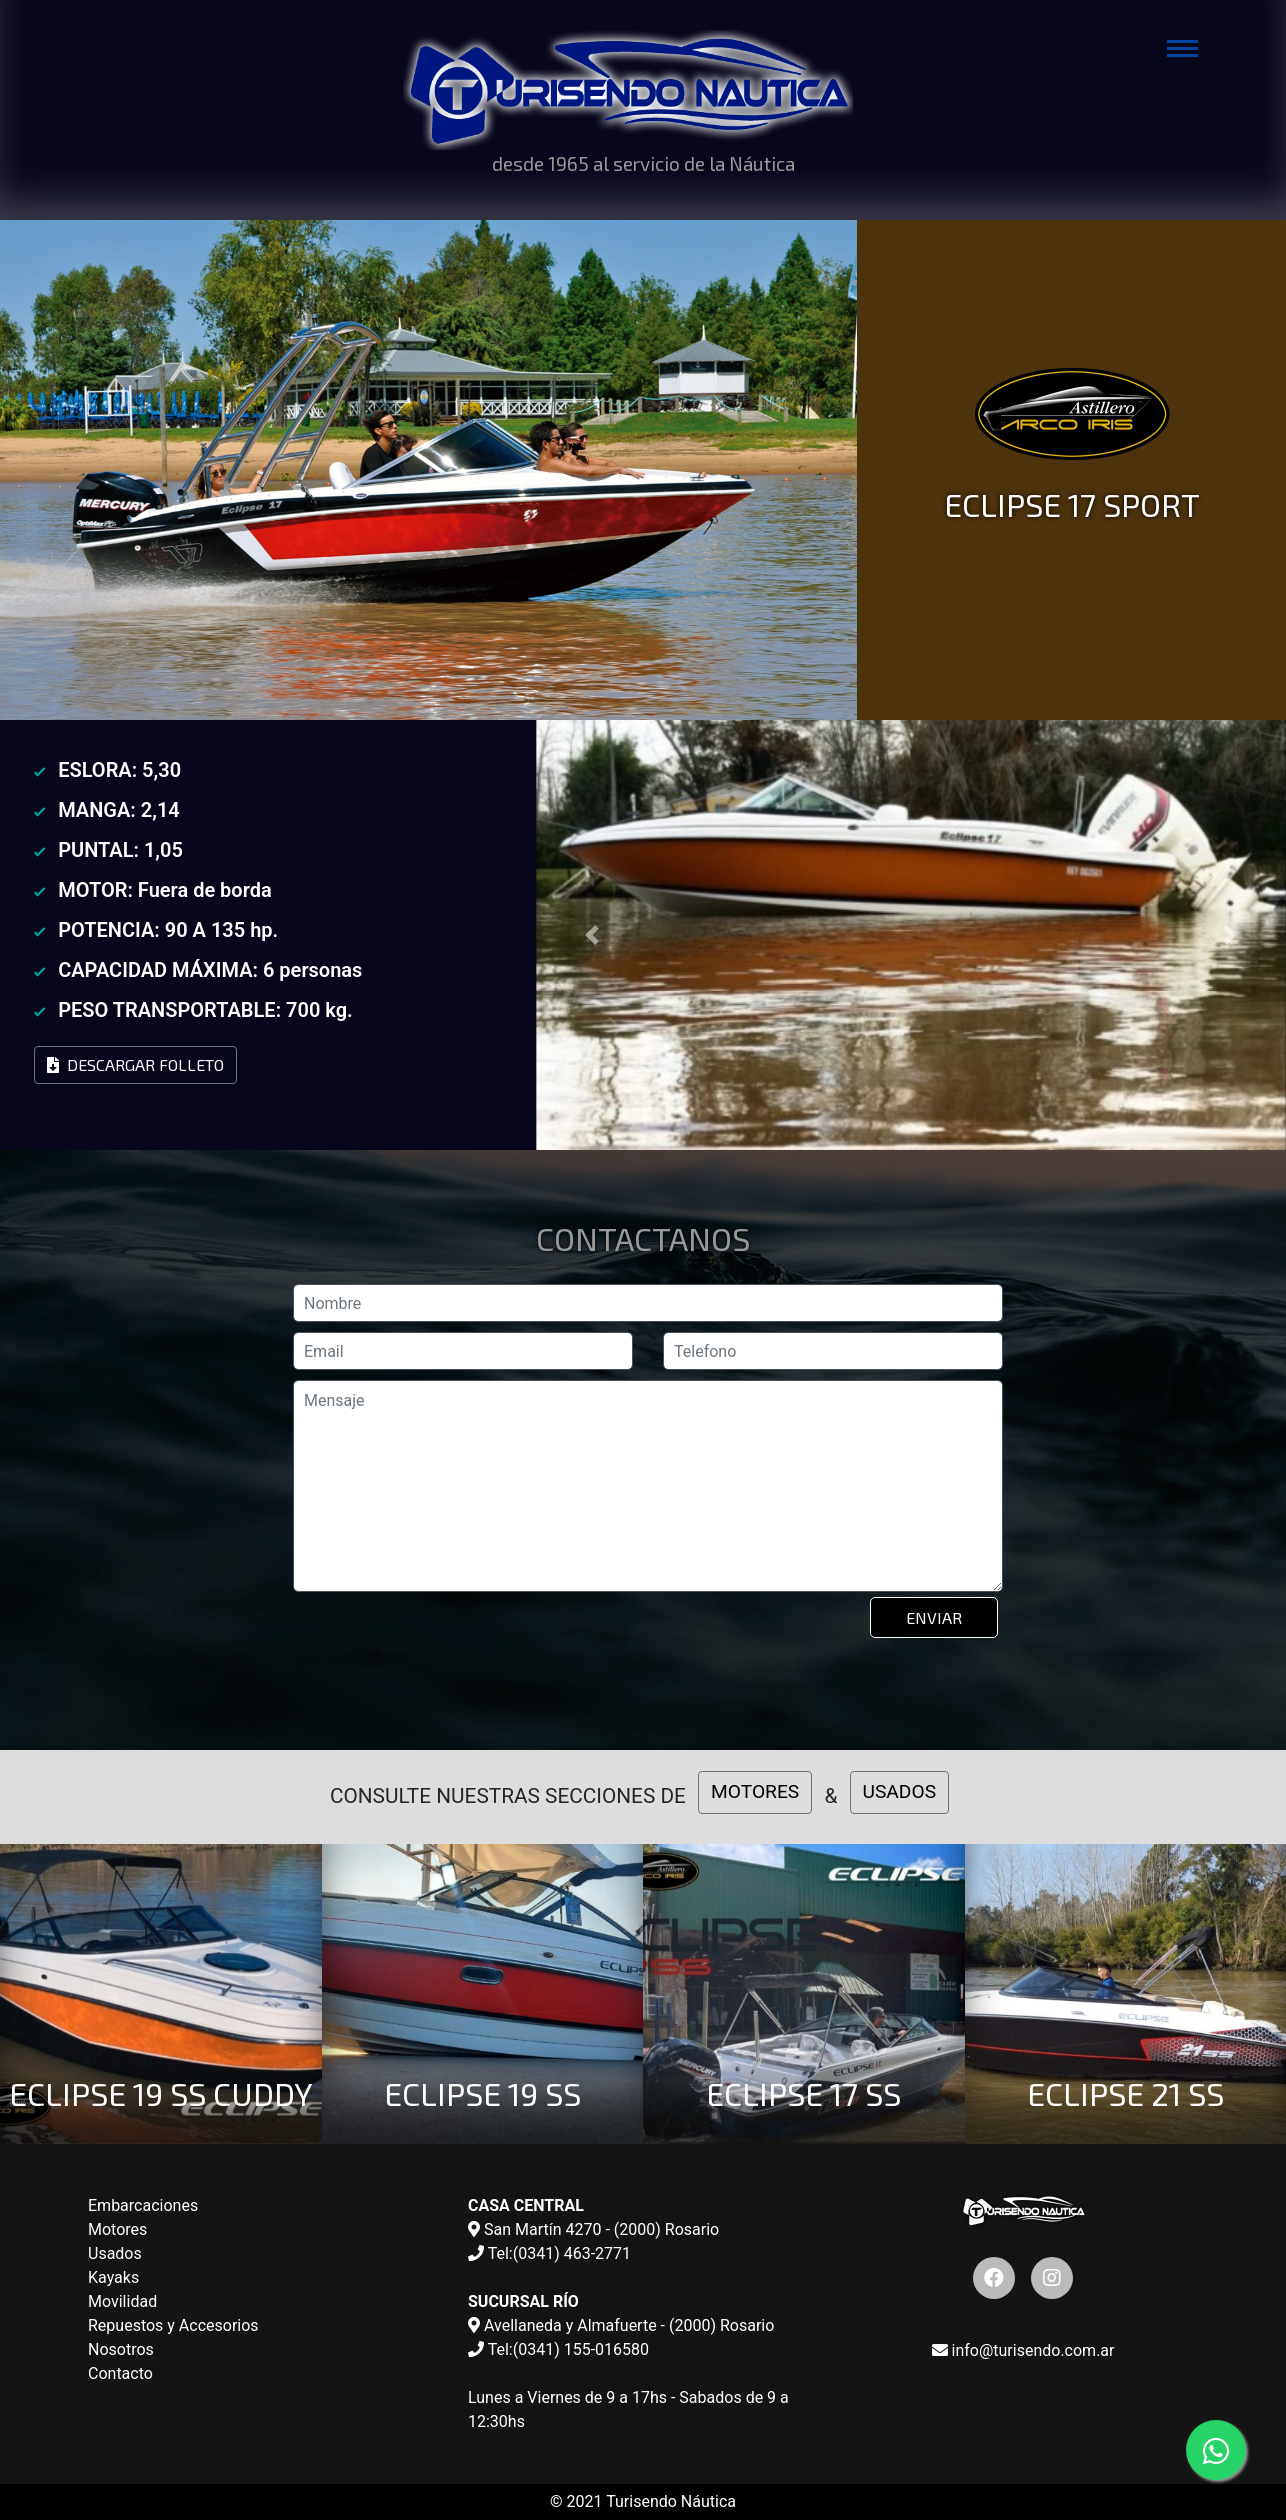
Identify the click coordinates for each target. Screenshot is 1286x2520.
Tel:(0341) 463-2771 (549, 2253)
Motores (117, 2229)
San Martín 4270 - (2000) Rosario (593, 2229)
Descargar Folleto (135, 1064)
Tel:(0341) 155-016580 (558, 2349)
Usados (115, 2253)
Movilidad (122, 2301)
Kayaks (113, 2277)
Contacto (120, 2373)
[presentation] (447, 1647)
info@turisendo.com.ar (1023, 2350)
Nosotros (121, 2349)
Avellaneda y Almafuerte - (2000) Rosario (621, 2325)
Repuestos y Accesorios (173, 2325)
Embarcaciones (143, 2205)
